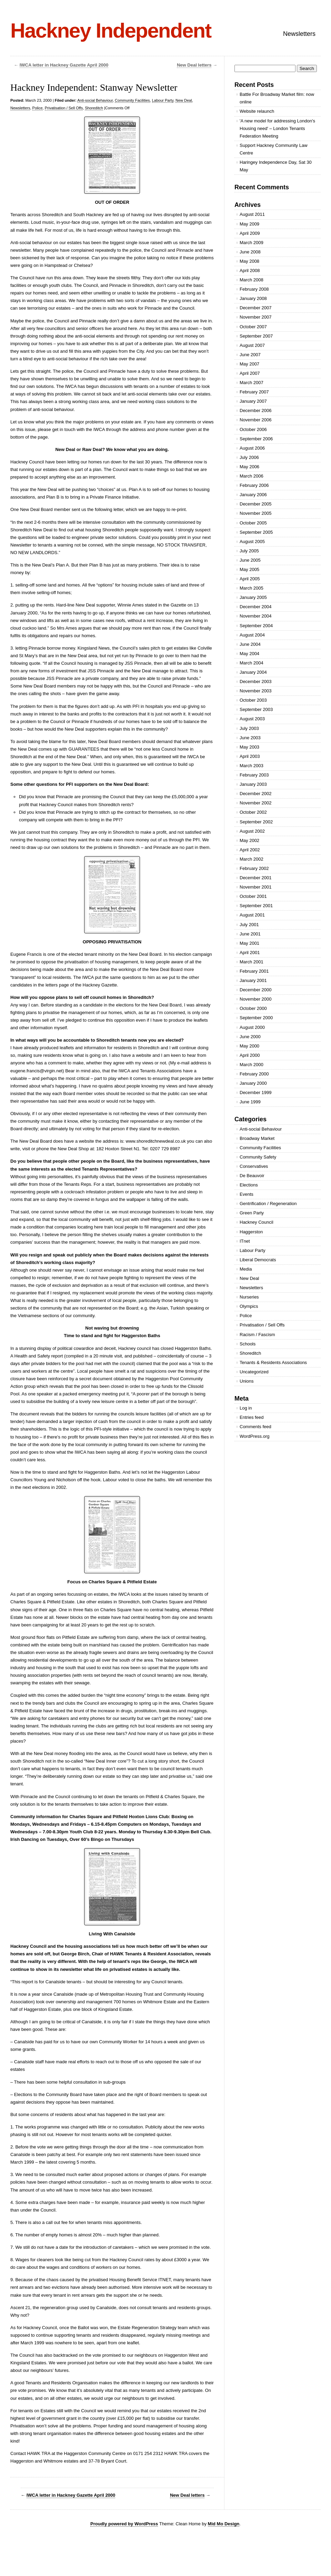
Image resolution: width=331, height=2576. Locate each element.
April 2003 (250, 756)
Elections (249, 1184)
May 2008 (249, 261)
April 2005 (250, 578)
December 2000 (256, 989)
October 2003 (253, 700)
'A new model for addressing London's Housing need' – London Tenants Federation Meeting (277, 128)
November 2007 (256, 317)
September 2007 (256, 336)
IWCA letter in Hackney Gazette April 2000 (64, 65)
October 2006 (253, 429)
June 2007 (250, 354)
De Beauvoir (252, 1175)
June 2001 (250, 933)
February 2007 (254, 391)
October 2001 (253, 896)
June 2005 (250, 560)
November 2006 (256, 419)
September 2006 (256, 438)
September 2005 (256, 532)
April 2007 (250, 373)
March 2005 (251, 588)
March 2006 (251, 476)
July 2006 (249, 457)
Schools (247, 1343)
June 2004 (250, 644)
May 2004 (249, 653)
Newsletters (299, 33)
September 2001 (256, 905)
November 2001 (256, 887)
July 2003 (249, 728)
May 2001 (249, 943)
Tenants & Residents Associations (273, 1362)
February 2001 (254, 971)
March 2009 (251, 242)
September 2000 (256, 1017)
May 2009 (249, 224)
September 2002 (256, 821)
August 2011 (252, 214)
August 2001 (252, 915)
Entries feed (251, 1417)
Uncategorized (254, 1371)
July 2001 (249, 924)
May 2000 (249, 1046)
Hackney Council (256, 1222)
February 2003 (254, 775)
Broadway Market (257, 1138)
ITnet (245, 1241)
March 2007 (251, 382)
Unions (246, 1381)
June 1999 (250, 1101)
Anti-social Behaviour (95, 100)
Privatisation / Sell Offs (64, 108)
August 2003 (252, 718)
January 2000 (253, 1083)
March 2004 (251, 662)
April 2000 (250, 1055)
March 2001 (251, 961)
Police (37, 108)
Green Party (252, 1212)
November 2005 (256, 513)
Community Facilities (132, 100)
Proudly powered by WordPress (124, 2523)
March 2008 (251, 279)
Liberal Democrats (258, 1259)
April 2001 (250, 952)
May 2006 (249, 466)
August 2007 (252, 345)
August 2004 (252, 635)
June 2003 (250, 737)
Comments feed (255, 1426)
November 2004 (256, 616)
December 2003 (256, 681)
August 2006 (252, 448)
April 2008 (250, 270)
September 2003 (256, 709)
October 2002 (253, 812)
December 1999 (256, 1092)
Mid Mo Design (224, 2523)
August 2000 (252, 1027)
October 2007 (253, 326)
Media (246, 1269)
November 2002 (256, 802)
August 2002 (252, 831)
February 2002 (254, 868)
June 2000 (250, 1036)
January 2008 (253, 298)
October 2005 (253, 522)
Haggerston (251, 1231)
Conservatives (254, 1166)
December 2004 (256, 606)
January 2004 (253, 672)
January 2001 (253, 980)
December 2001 (256, 877)
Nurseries (249, 1297)
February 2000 (254, 1073)
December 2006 (256, 410)
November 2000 (256, 999)
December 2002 (256, 793)
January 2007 (253, 401)
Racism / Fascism (257, 1334)
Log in (246, 1408)
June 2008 (250, 251)
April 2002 (250, 849)
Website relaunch (257, 111)
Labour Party (162, 100)
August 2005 (252, 541)
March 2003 (251, 765)
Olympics (249, 1306)
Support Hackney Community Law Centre (274, 149)
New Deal (183, 100)
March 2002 (251, 859)
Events (246, 1194)
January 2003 (253, 784)
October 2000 (253, 1008)
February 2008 (254, 289)
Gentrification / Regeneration (268, 1203)
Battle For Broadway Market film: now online (277, 98)
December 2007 (256, 307)
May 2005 (249, 569)
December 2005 (256, 504)
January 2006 (253, 494)
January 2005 (253, 597)
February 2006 (254, 485)
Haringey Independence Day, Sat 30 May (276, 166)
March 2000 (251, 1064)
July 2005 (249, 550)
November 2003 (256, 690)
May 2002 (249, 840)
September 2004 (256, 625)
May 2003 (249, 747)
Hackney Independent (110, 30)
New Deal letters (194, 65)
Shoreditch (94, 108)
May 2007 (249, 364)
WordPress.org (254, 1436)
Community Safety (258, 1157)
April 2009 (250, 233)
